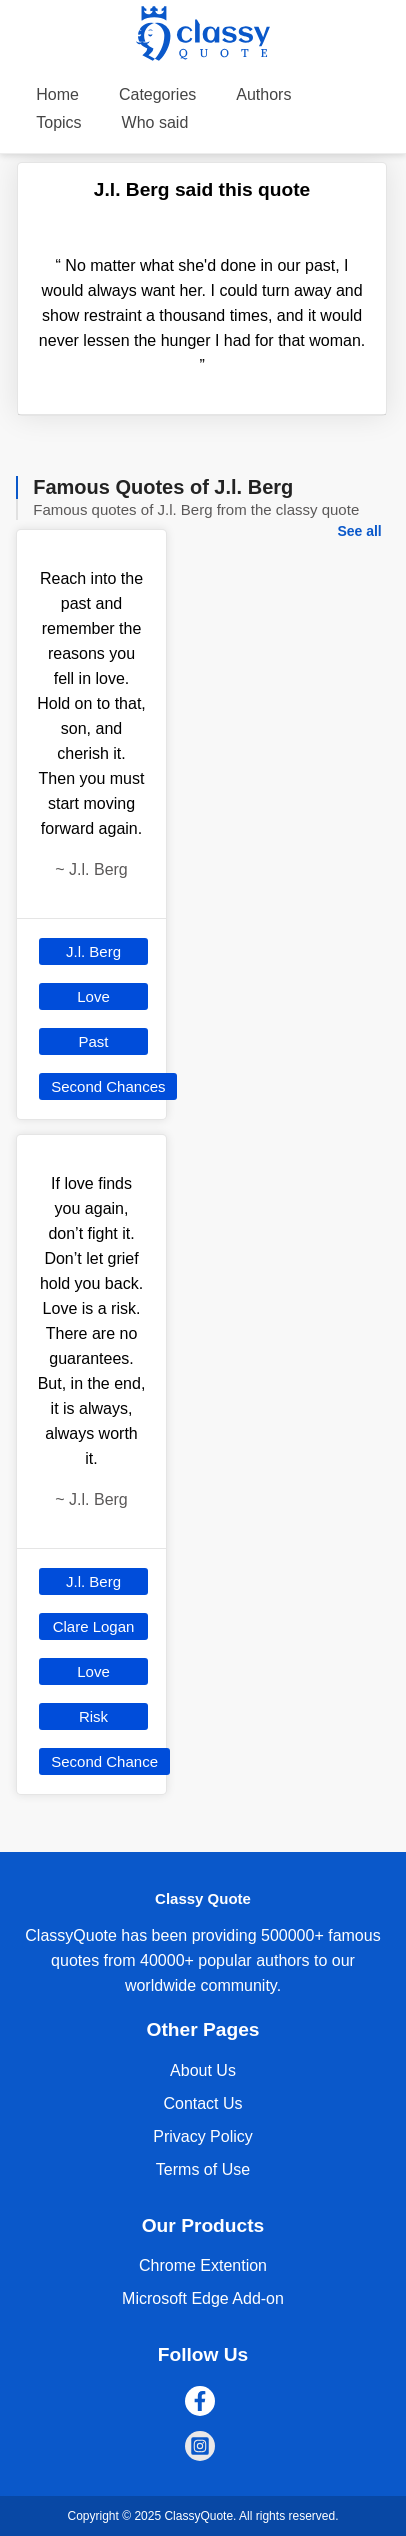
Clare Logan (94, 1626)
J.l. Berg (93, 951)
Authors (263, 94)
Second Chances (108, 1086)
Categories (157, 94)
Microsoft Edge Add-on (203, 2298)
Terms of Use (203, 2169)
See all (359, 531)
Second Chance (104, 1761)
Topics (58, 122)
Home (57, 94)
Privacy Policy (203, 2136)
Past (94, 1041)
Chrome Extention (203, 2265)
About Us (203, 2070)
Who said (155, 122)
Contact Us (202, 2103)
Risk (93, 1716)
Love (93, 996)
